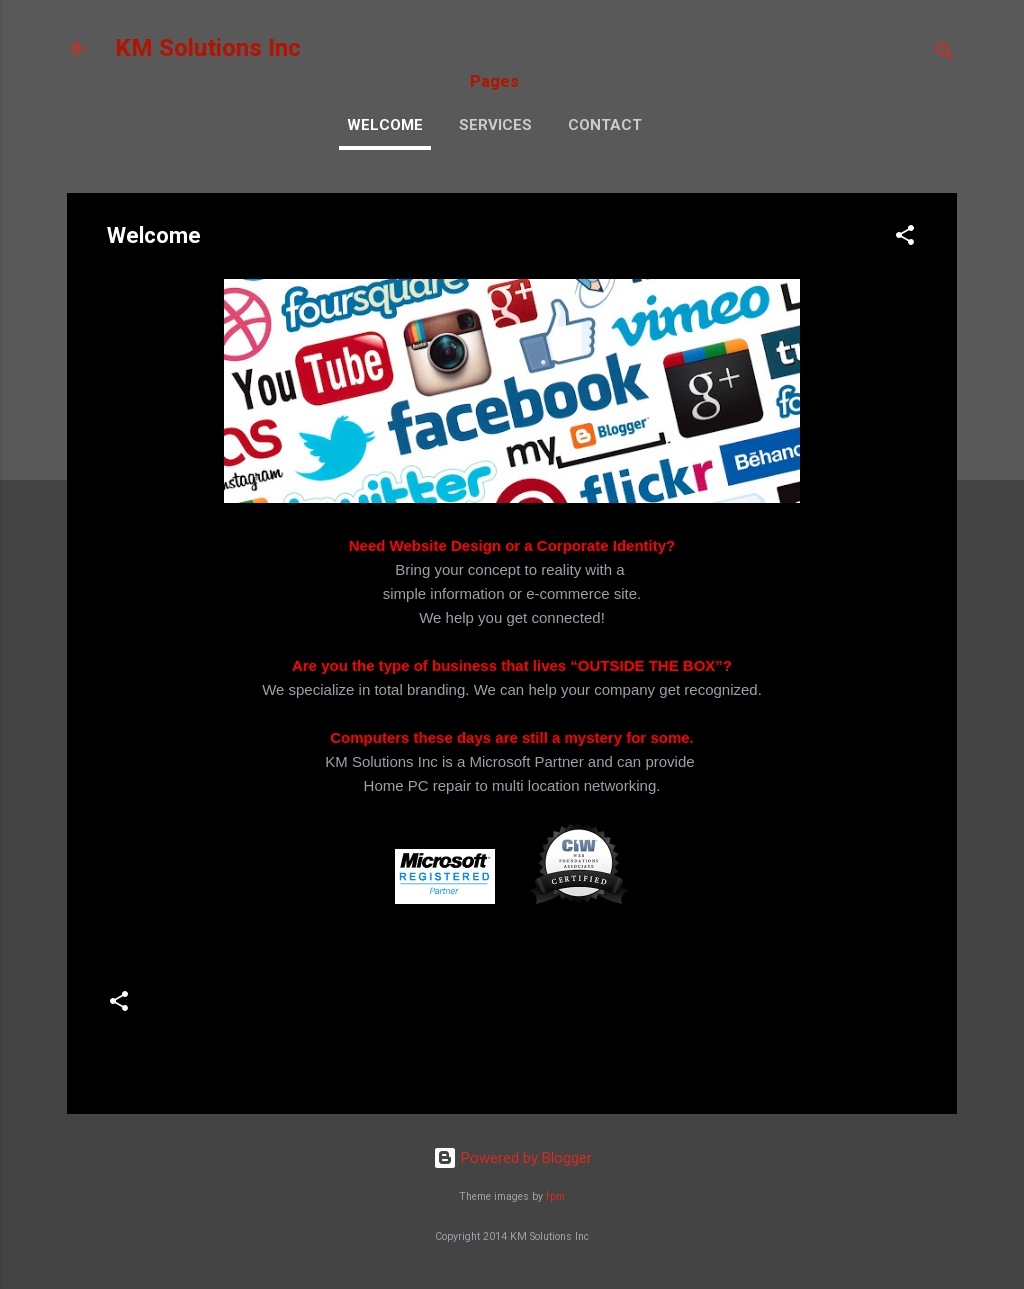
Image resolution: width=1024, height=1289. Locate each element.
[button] (905, 238)
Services (495, 125)
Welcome (385, 125)
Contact (605, 125)
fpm (555, 1196)
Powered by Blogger (512, 1158)
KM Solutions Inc (208, 48)
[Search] (945, 54)
